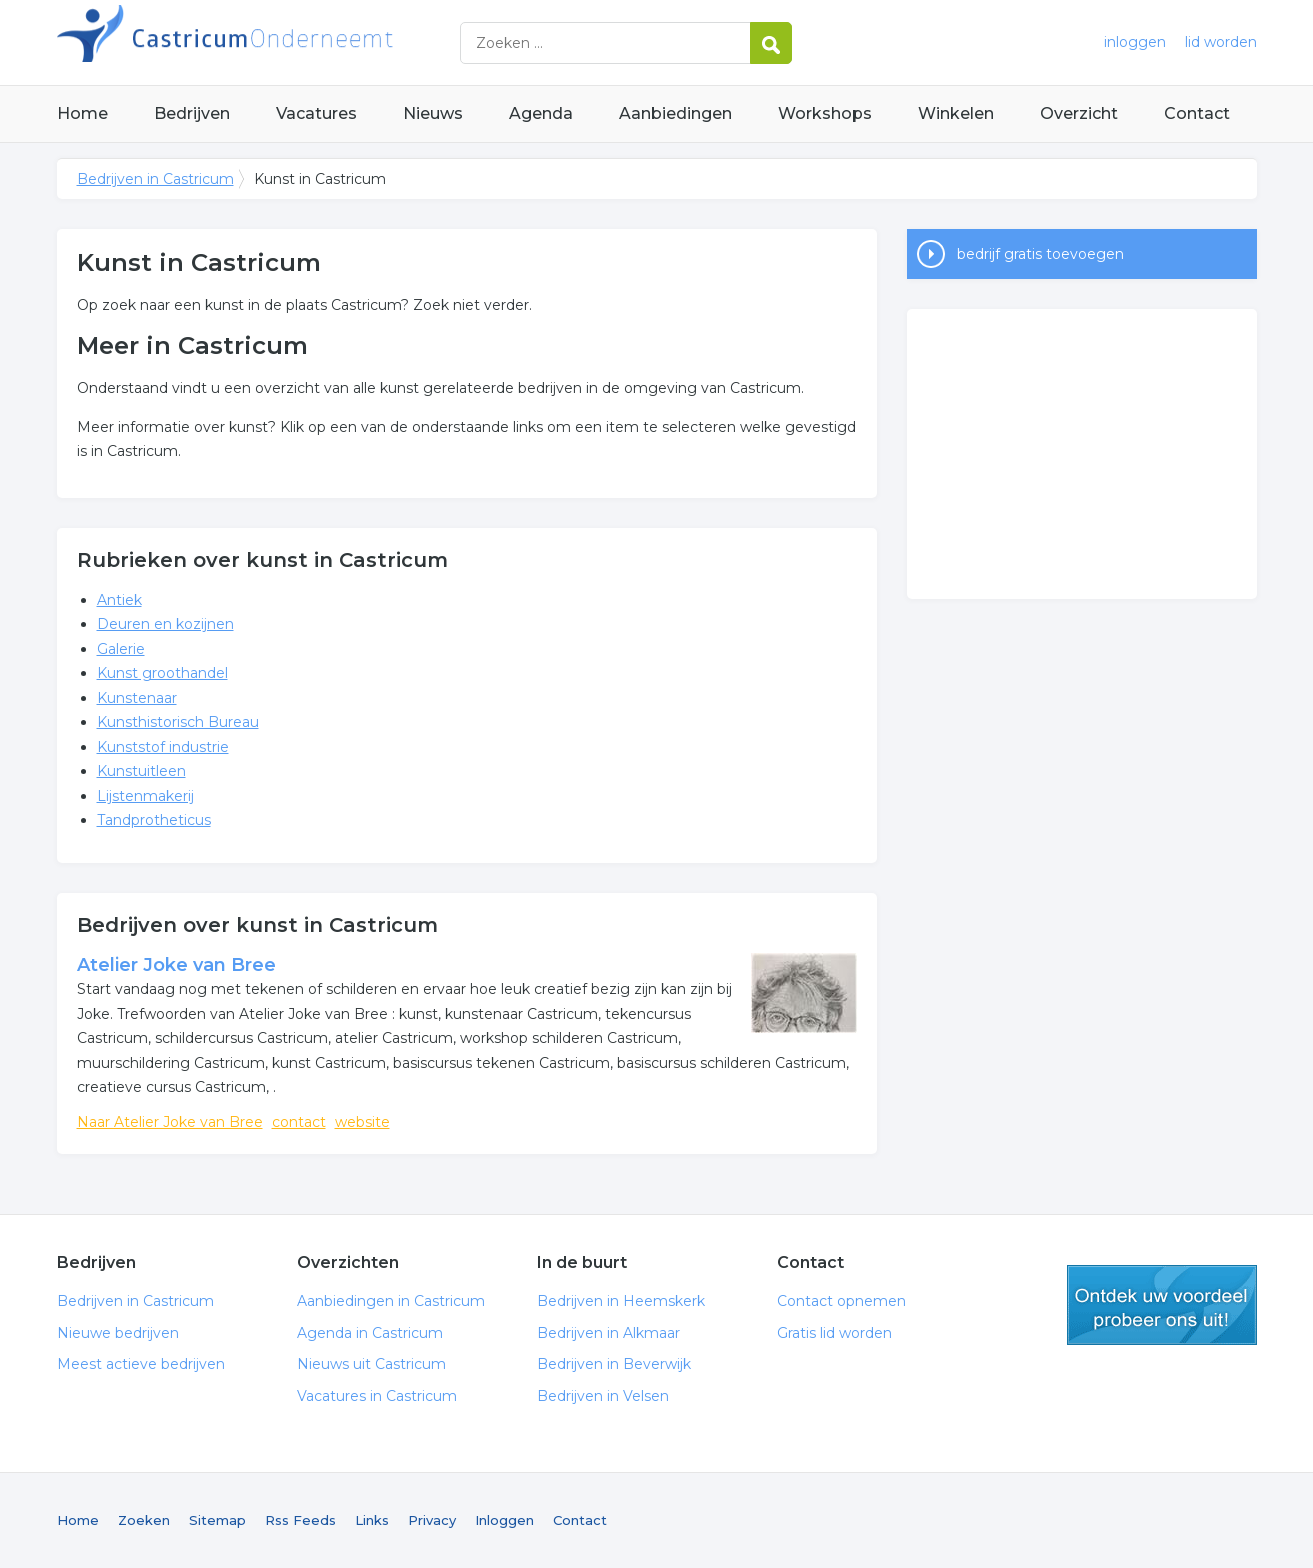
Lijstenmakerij (145, 796)
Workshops (825, 113)
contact (299, 1122)
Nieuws (433, 113)
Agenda (541, 113)
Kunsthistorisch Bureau (178, 722)
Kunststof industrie (163, 747)
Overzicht (1079, 113)
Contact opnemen (841, 1301)
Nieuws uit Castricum (371, 1364)
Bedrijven (192, 113)
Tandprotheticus (154, 820)
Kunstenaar (137, 698)
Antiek (119, 600)
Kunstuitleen (141, 771)
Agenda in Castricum (370, 1333)
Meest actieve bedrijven (141, 1364)
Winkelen (956, 113)
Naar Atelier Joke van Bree (170, 1122)
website (362, 1122)
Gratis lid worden (834, 1333)
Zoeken (144, 1520)
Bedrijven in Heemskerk (621, 1301)
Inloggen (504, 1520)
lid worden (1221, 42)
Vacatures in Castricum (377, 1396)
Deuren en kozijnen (165, 624)
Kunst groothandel (162, 673)
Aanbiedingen (675, 113)
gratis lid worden (1162, 1305)
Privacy (432, 1520)
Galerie (121, 649)
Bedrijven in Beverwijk (614, 1364)
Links (372, 1520)
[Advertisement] (1082, 454)
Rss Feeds (300, 1520)
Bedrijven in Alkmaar (608, 1333)
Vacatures (316, 113)
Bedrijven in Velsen (603, 1396)
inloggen (1135, 42)
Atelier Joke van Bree (176, 965)
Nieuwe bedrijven (118, 1333)
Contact (1197, 113)
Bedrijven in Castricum (307, 42)
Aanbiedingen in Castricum (391, 1301)
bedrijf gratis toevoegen (1040, 254)
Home (82, 113)
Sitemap (217, 1520)
